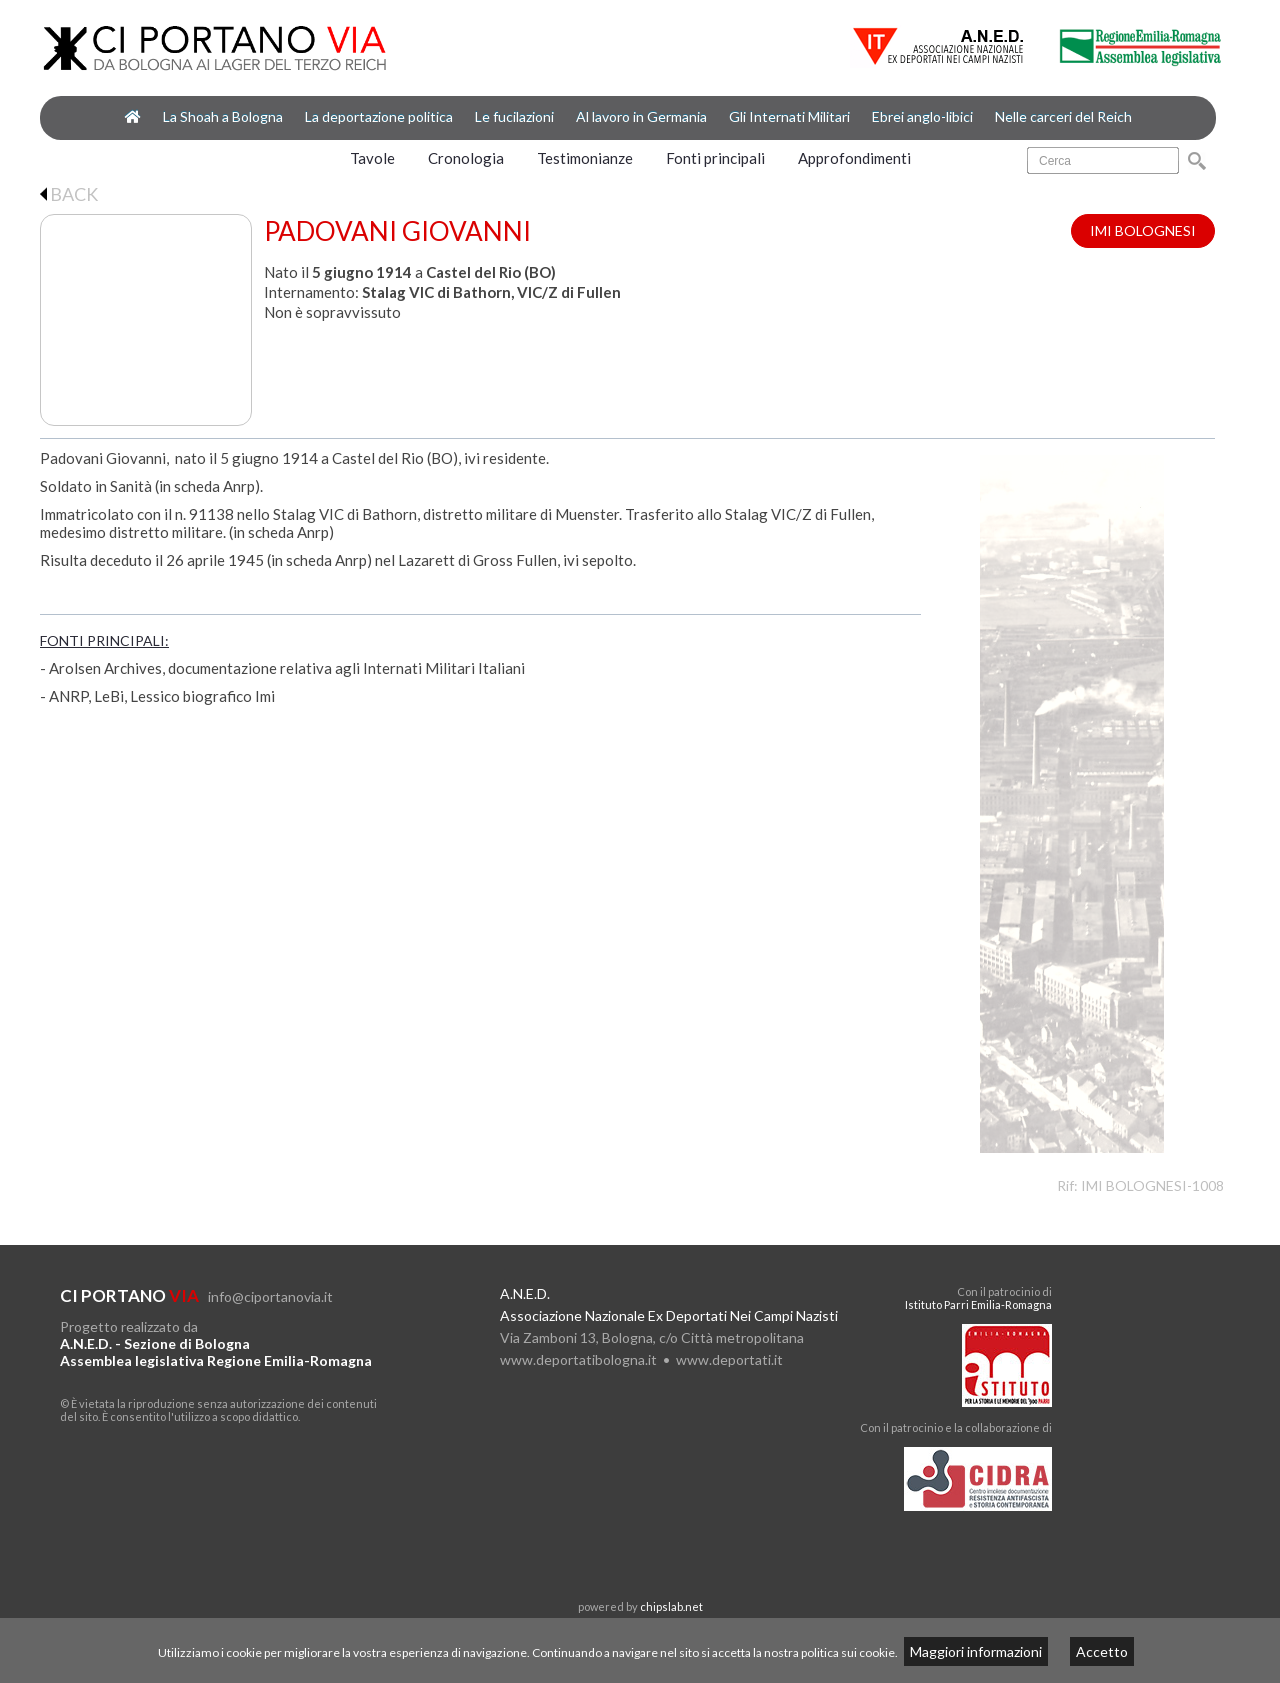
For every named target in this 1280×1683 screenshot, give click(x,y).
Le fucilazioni (514, 116)
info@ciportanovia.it (270, 1296)
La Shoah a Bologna (223, 116)
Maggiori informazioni (976, 1651)
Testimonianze (585, 158)
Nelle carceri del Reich (1063, 116)
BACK (69, 194)
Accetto (1102, 1651)
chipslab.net (671, 1606)
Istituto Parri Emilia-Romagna (978, 1304)
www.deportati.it (729, 1359)
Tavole (372, 158)
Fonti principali (715, 158)
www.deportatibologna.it (578, 1359)
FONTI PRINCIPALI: (104, 640)
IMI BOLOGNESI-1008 (1152, 1185)
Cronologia (466, 158)
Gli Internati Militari (789, 116)
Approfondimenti (854, 158)
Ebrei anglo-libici (922, 116)
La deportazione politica (379, 116)
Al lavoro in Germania (641, 116)
